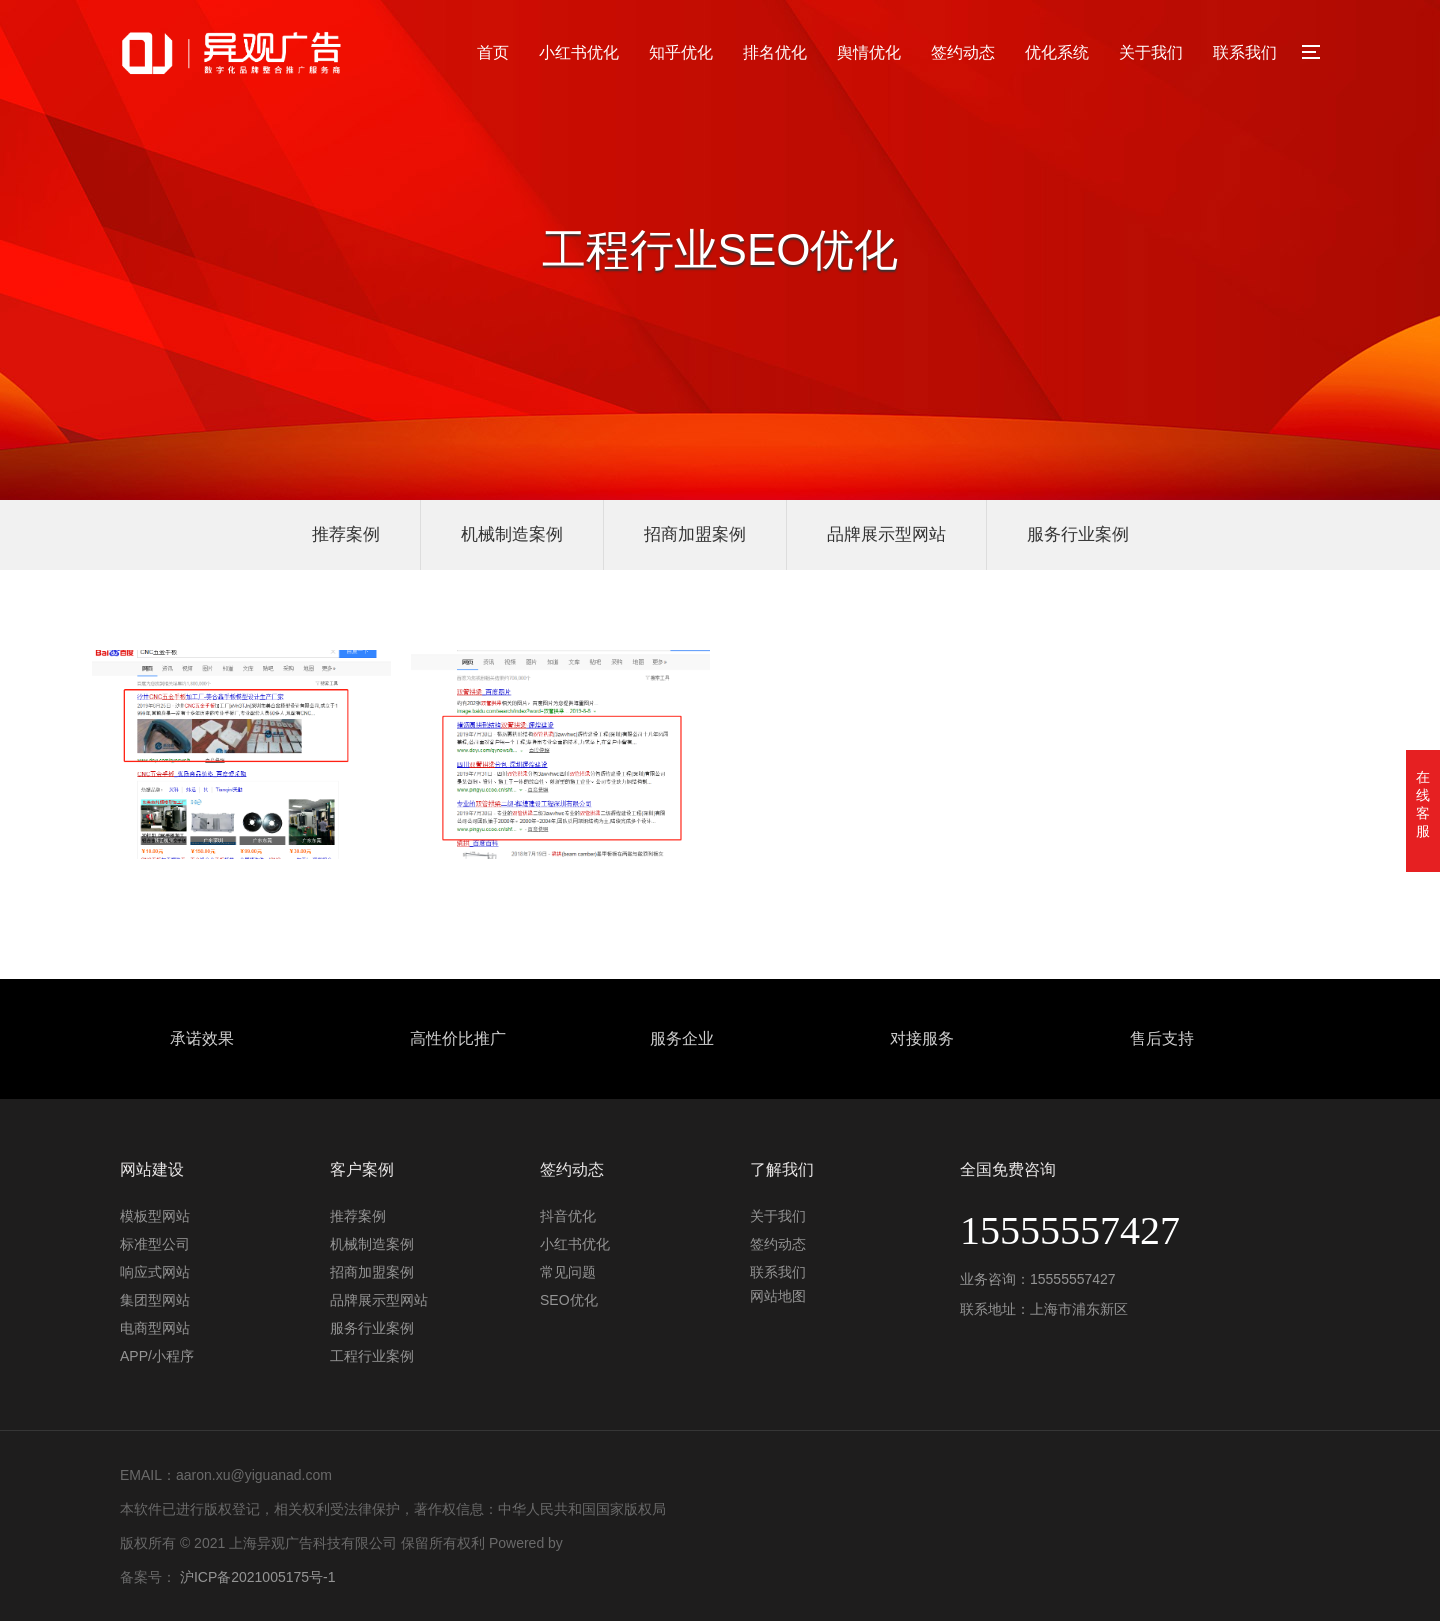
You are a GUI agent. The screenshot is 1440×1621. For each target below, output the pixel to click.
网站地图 (778, 1296)
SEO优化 (569, 1300)
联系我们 (1245, 52)
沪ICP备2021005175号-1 (258, 1577)
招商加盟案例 (695, 534)
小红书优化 (579, 52)
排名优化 (775, 52)
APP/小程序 (157, 1356)
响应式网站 (155, 1272)
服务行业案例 (1078, 534)
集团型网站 (155, 1300)
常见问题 (568, 1272)
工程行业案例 (372, 1356)
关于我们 (1151, 52)
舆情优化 (869, 52)
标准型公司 (155, 1244)
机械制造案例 (512, 534)
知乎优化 (681, 52)
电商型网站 (155, 1328)
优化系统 (1057, 52)
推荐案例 (346, 534)
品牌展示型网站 (886, 534)
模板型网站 (155, 1216)
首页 (493, 52)
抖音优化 (568, 1216)
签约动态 (963, 52)
